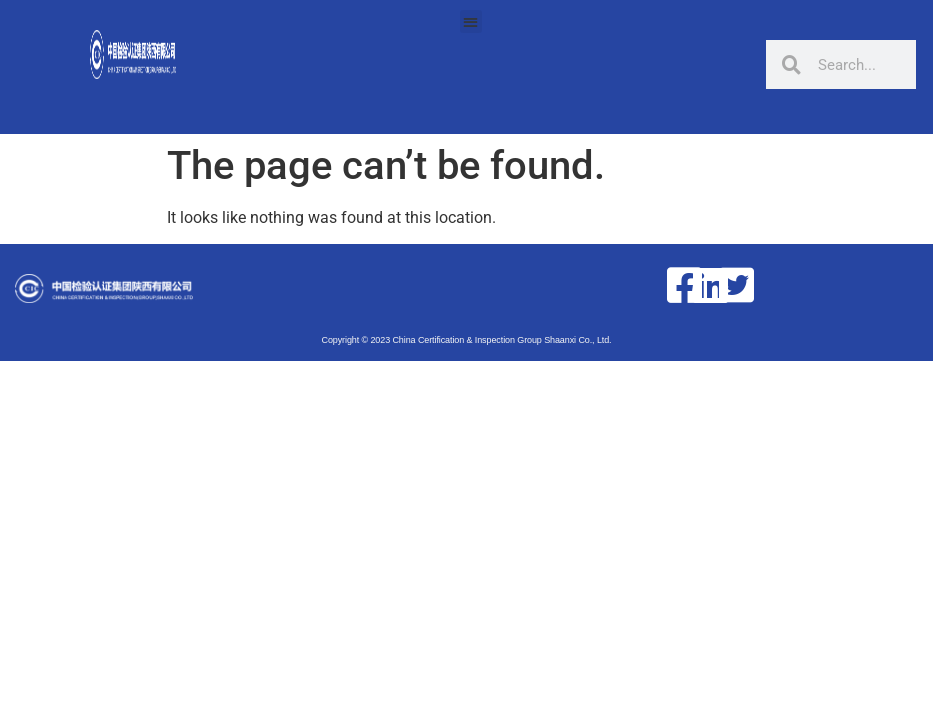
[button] (471, 21)
